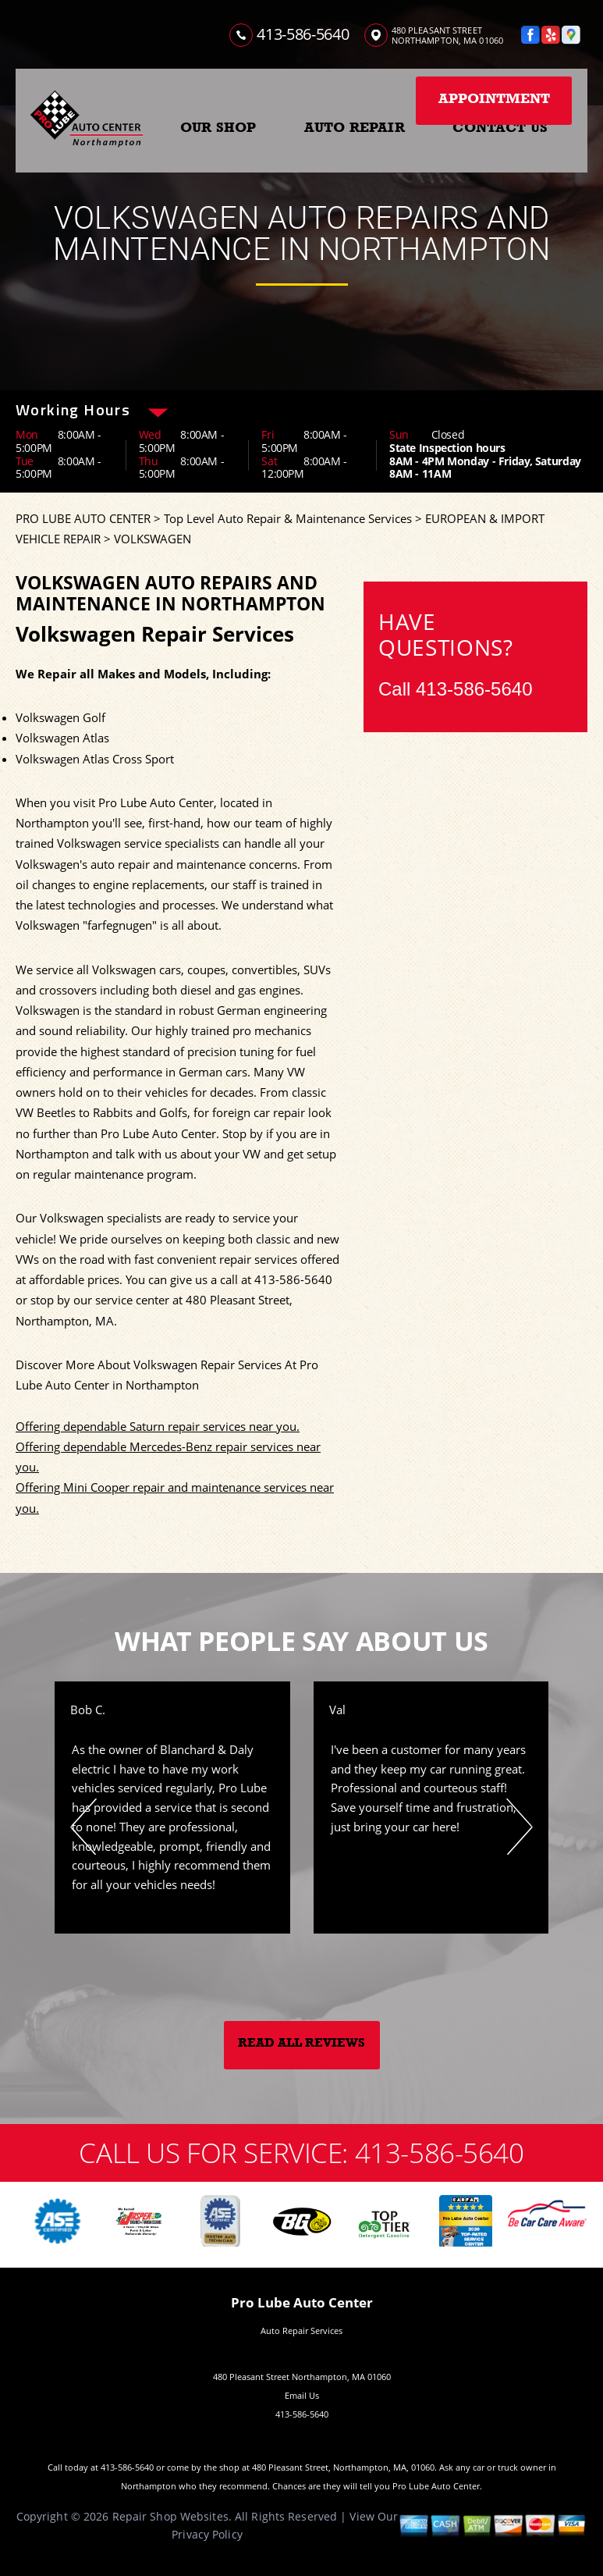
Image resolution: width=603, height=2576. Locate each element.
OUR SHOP (218, 127)
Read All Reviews (301, 2043)
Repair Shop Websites (170, 2516)
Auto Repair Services (301, 2330)
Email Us (302, 2395)
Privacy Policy (207, 2534)
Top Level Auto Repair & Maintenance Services (288, 518)
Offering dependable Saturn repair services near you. (158, 1426)
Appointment (494, 98)
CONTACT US (500, 127)
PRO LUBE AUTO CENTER (83, 518)
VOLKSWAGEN (152, 538)
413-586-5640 (303, 33)
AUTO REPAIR (354, 127)
